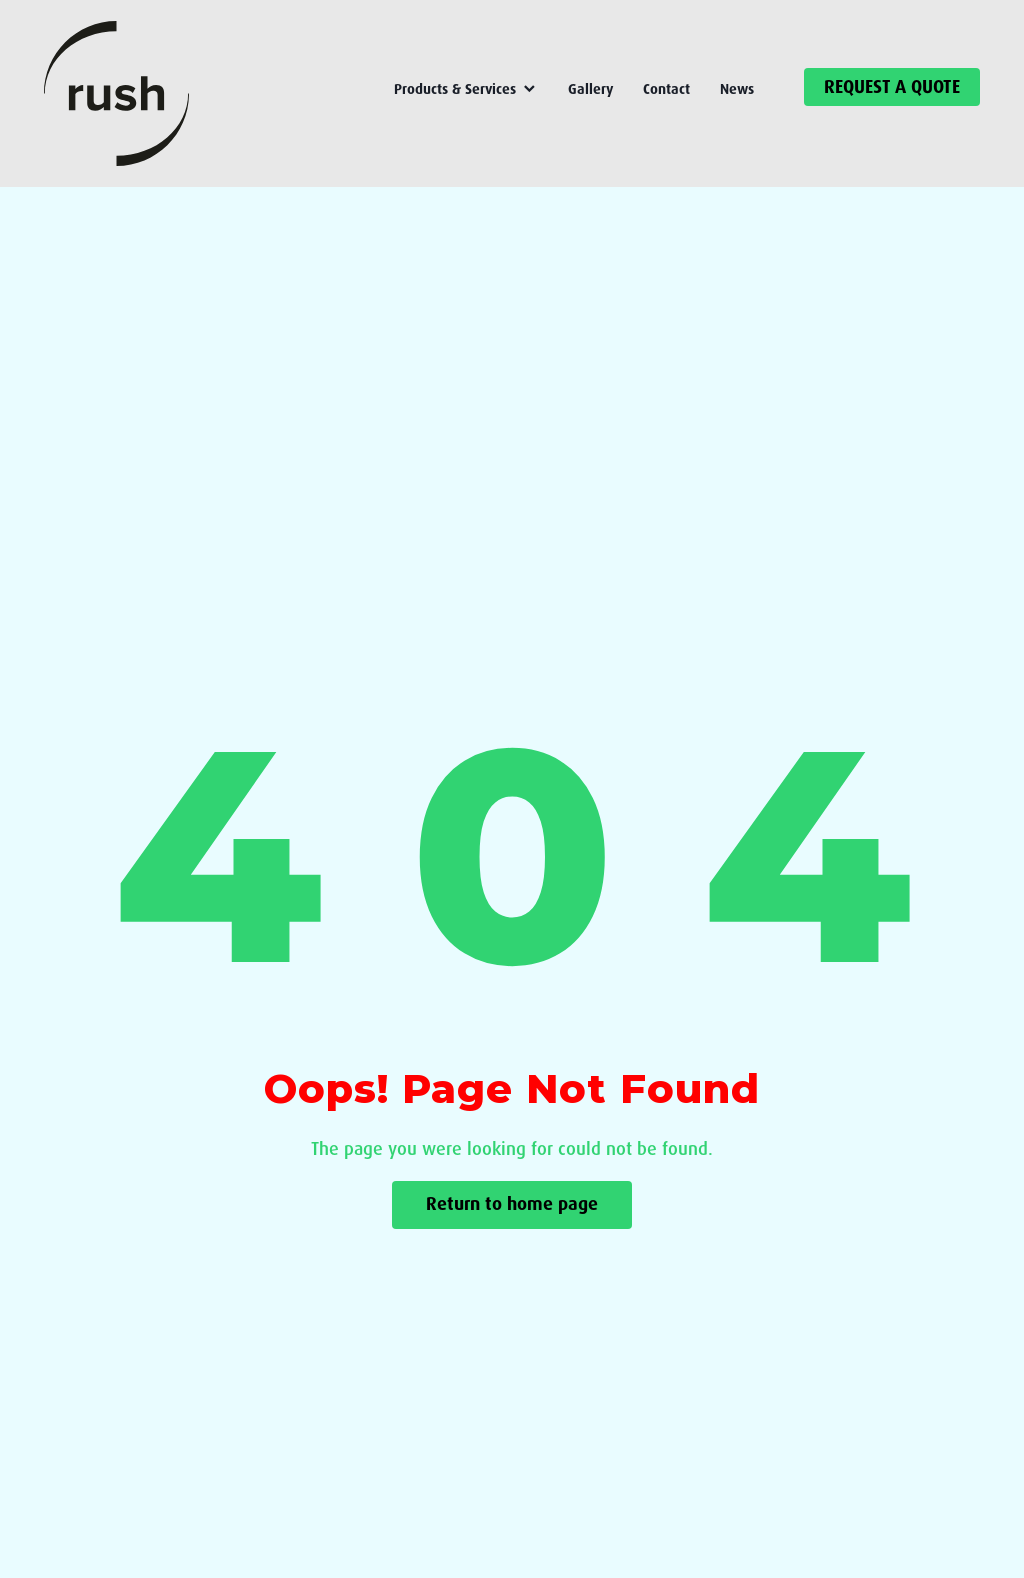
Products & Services (466, 89)
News (737, 89)
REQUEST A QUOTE (892, 87)
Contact (666, 89)
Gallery (590, 89)
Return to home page (512, 1205)
